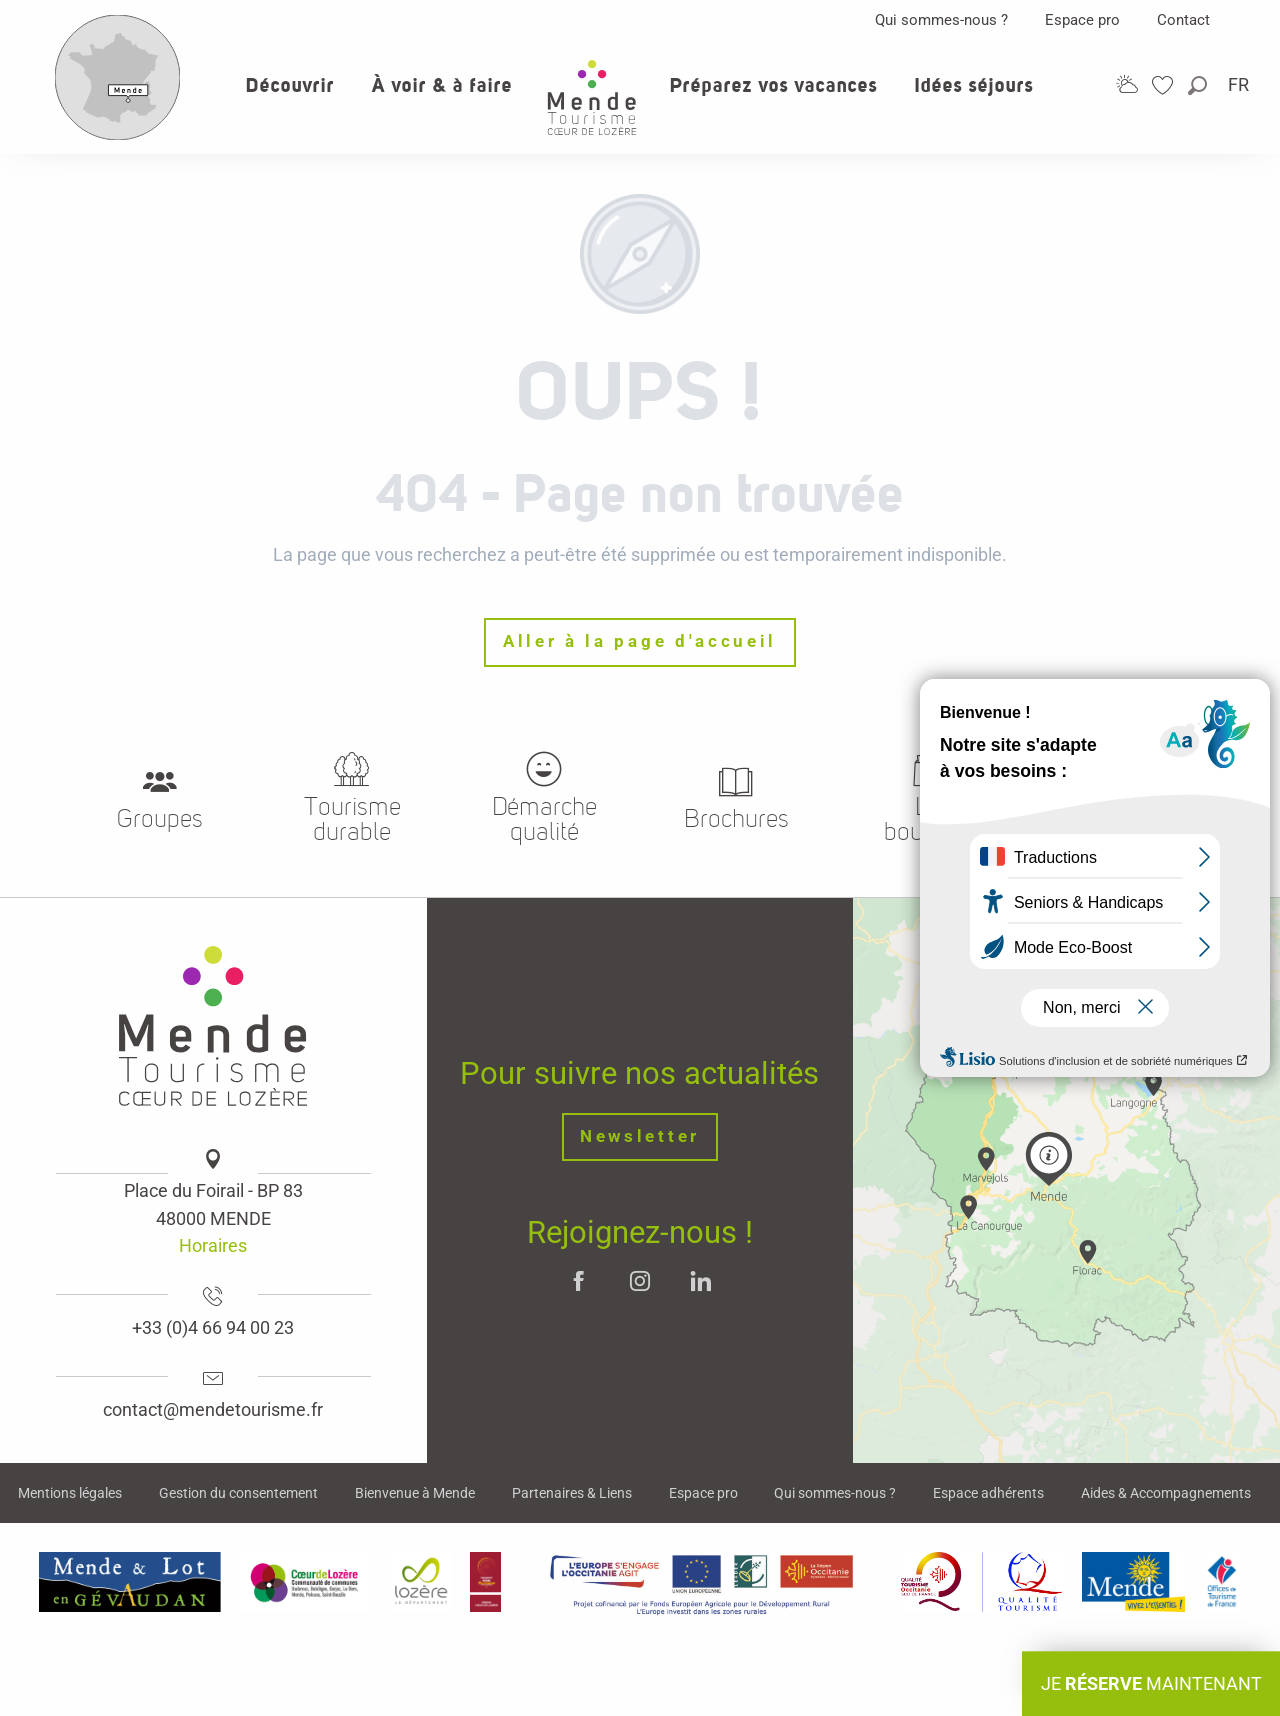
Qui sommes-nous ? (941, 20)
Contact (1183, 20)
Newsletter (640, 1136)
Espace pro (1082, 20)
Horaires (213, 1245)
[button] (1199, 85)
